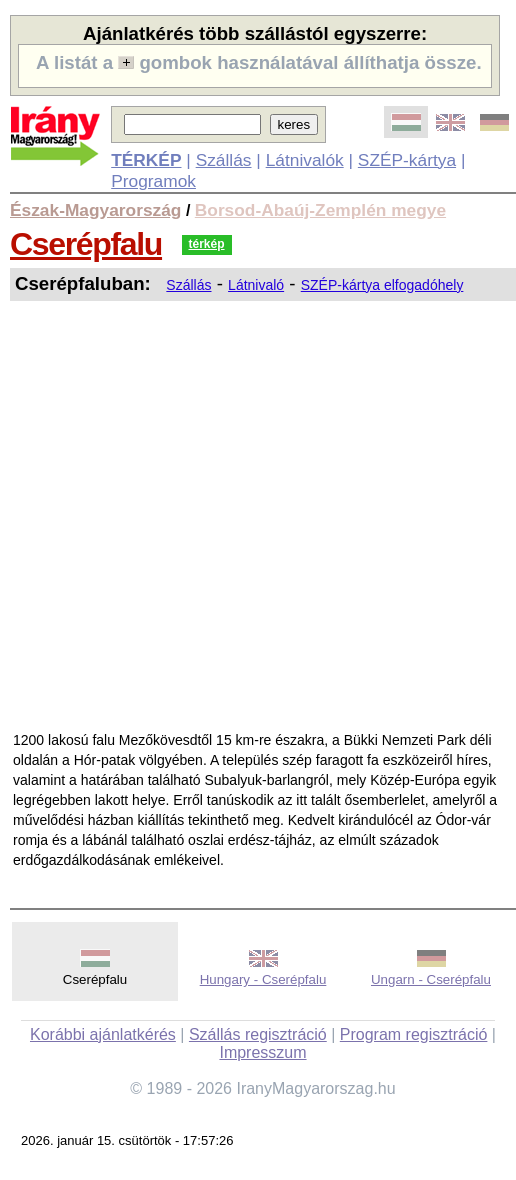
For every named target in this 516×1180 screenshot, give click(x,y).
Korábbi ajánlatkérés (103, 1034)
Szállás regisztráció (258, 1034)
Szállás (224, 160)
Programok (153, 181)
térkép (207, 244)
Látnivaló (256, 285)
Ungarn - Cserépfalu (431, 979)
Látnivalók (305, 160)
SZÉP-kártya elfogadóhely (382, 285)
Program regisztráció (414, 1034)
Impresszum (262, 1052)
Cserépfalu (86, 244)
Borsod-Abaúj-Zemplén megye (320, 210)
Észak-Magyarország (95, 210)
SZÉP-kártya (407, 160)
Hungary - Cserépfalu (263, 979)
